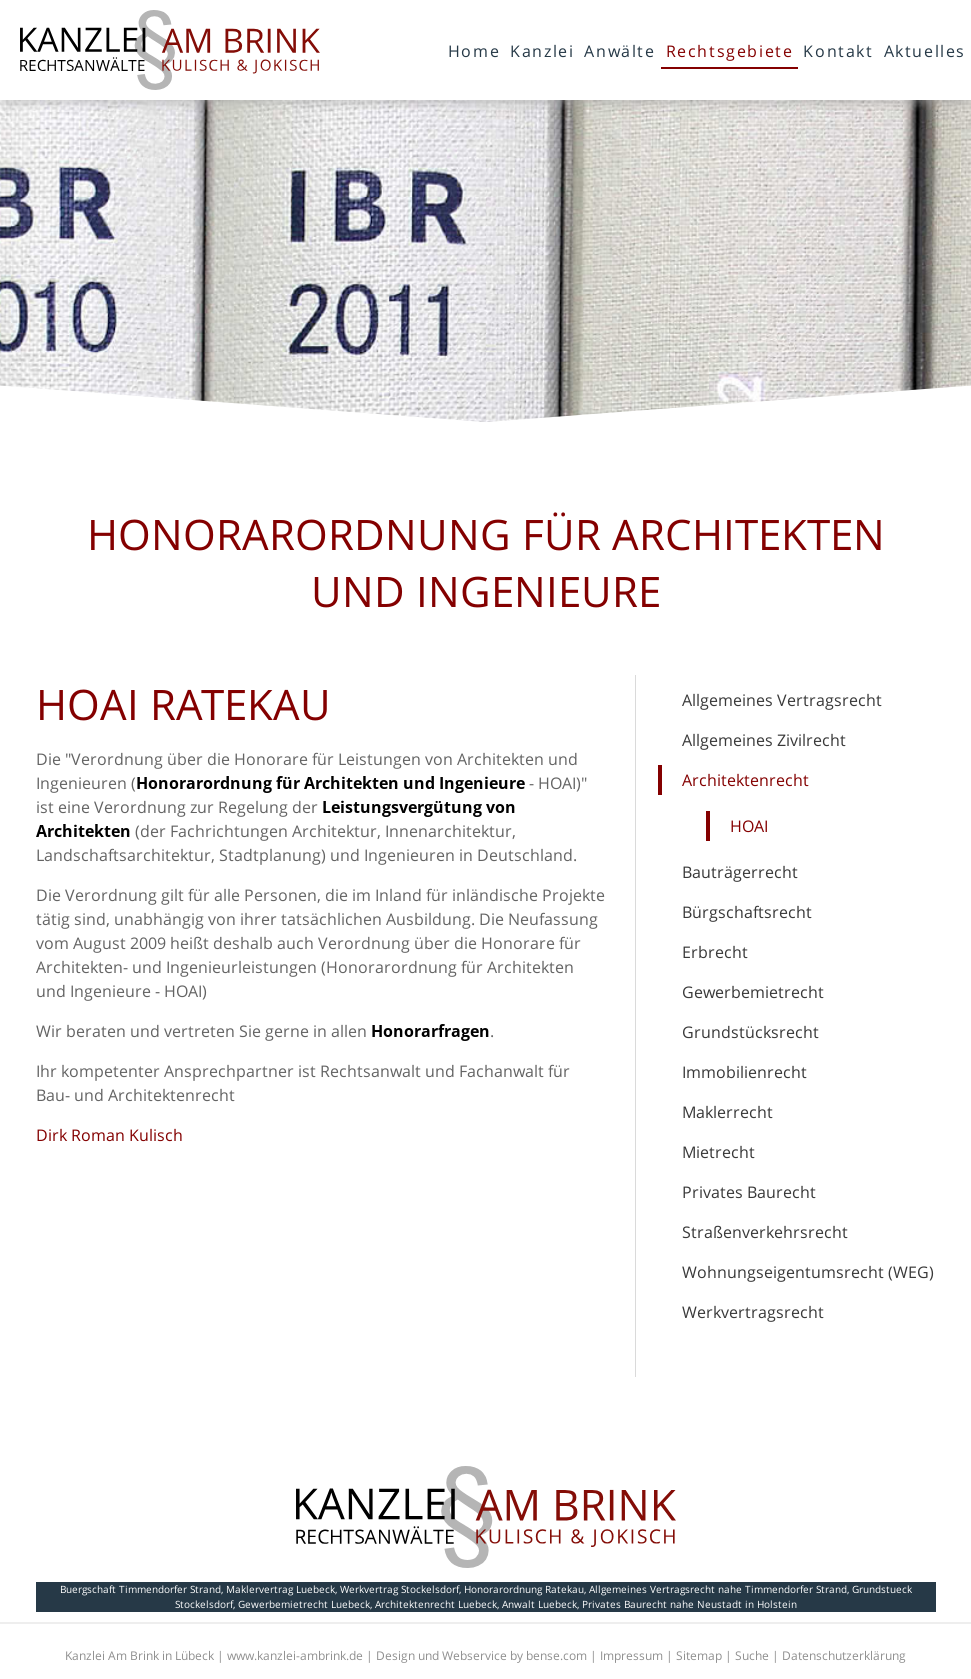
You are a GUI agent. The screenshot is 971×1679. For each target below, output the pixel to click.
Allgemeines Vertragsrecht (782, 700)
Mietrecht (718, 1152)
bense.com (556, 1655)
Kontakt (838, 51)
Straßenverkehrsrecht (765, 1232)
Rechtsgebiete (730, 51)
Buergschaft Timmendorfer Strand (140, 1589)
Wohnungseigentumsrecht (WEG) (808, 1272)
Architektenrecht (745, 780)
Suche (752, 1655)
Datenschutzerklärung (844, 1655)
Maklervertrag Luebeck (280, 1589)
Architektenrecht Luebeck (436, 1604)
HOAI (749, 826)
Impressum (631, 1655)
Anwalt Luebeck (539, 1604)
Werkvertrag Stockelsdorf (399, 1589)
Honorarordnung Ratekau (524, 1589)
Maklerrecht (727, 1112)
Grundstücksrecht (750, 1032)
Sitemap (699, 1655)
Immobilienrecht (744, 1072)
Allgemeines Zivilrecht (764, 740)
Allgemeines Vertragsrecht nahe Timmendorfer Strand (718, 1589)
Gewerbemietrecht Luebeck (304, 1604)
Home (474, 51)
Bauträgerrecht (740, 872)
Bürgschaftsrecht (747, 912)
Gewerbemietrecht (753, 992)
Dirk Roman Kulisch (109, 1135)
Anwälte (619, 51)
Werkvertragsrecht (753, 1312)
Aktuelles (925, 51)
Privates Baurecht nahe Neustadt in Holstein (689, 1604)
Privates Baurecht (749, 1192)
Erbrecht (715, 952)
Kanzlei (542, 51)
